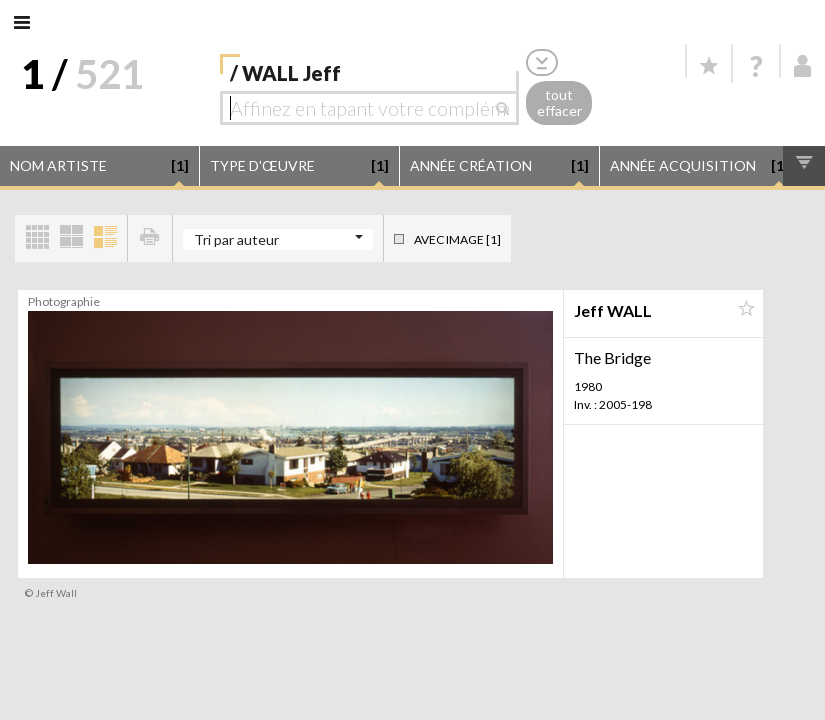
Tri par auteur (236, 239)
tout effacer (559, 103)
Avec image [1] (457, 239)
